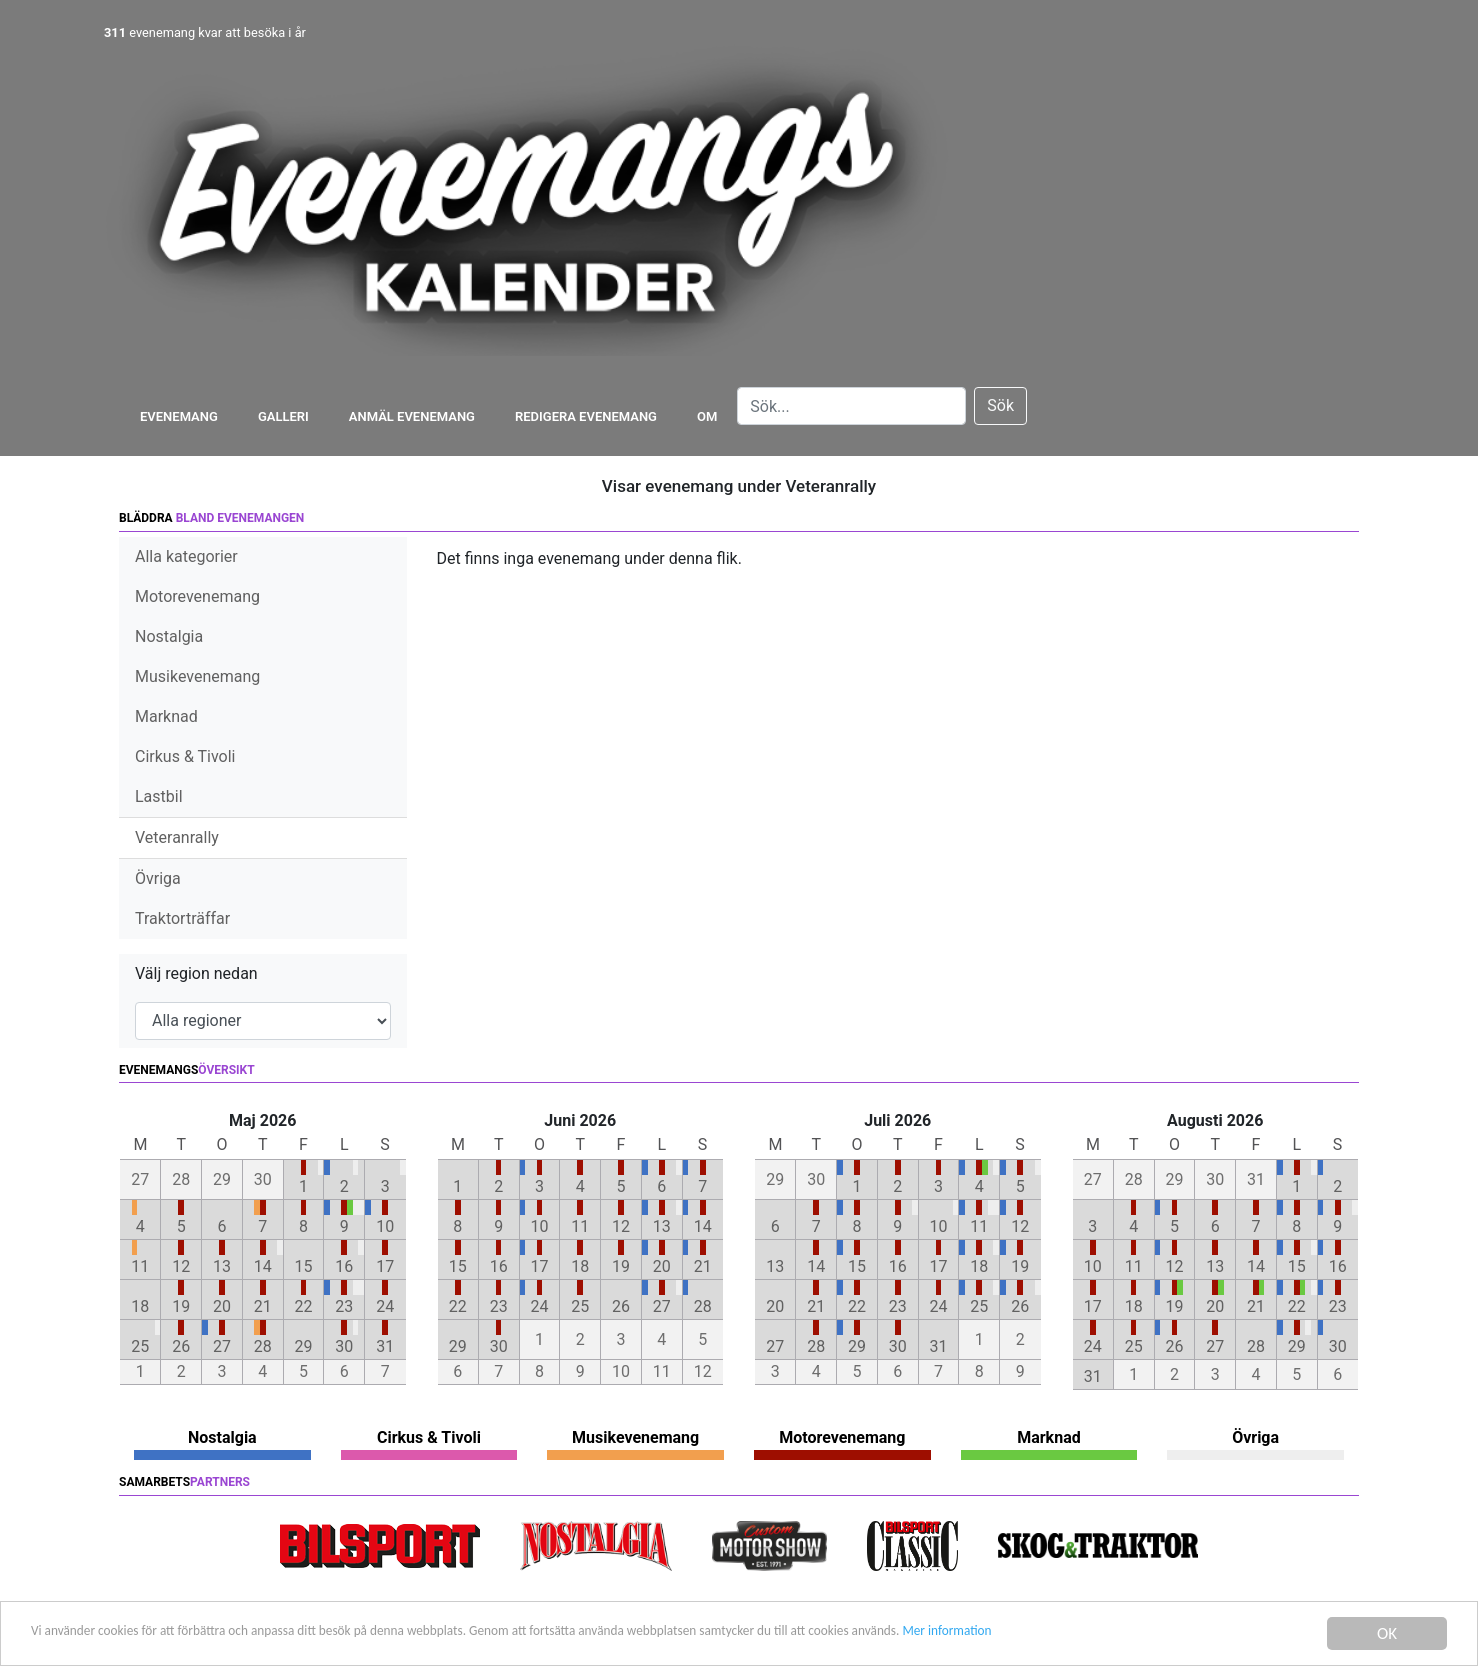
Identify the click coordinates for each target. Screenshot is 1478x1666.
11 (140, 1266)
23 (344, 1306)
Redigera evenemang (586, 416)
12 (181, 1266)
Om (707, 416)
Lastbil (159, 796)
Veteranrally (177, 837)
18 (140, 1306)
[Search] (851, 406)
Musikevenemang (197, 676)
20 (222, 1306)
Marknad (166, 716)
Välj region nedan (196, 973)
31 (385, 1346)
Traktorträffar (182, 918)
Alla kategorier (186, 556)
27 (222, 1346)
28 (263, 1346)
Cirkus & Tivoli (185, 756)
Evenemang (179, 416)
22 (304, 1306)
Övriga (158, 878)
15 (304, 1266)
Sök (1000, 405)
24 (385, 1306)
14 (263, 1266)
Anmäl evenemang (412, 416)
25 (140, 1346)
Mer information (1203, 1635)
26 (181, 1346)
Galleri (283, 416)
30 (344, 1346)
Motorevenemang (197, 596)
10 (385, 1226)
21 (263, 1306)
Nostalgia (169, 636)
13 (222, 1266)
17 (385, 1266)
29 (304, 1346)
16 (344, 1266)
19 (181, 1306)
